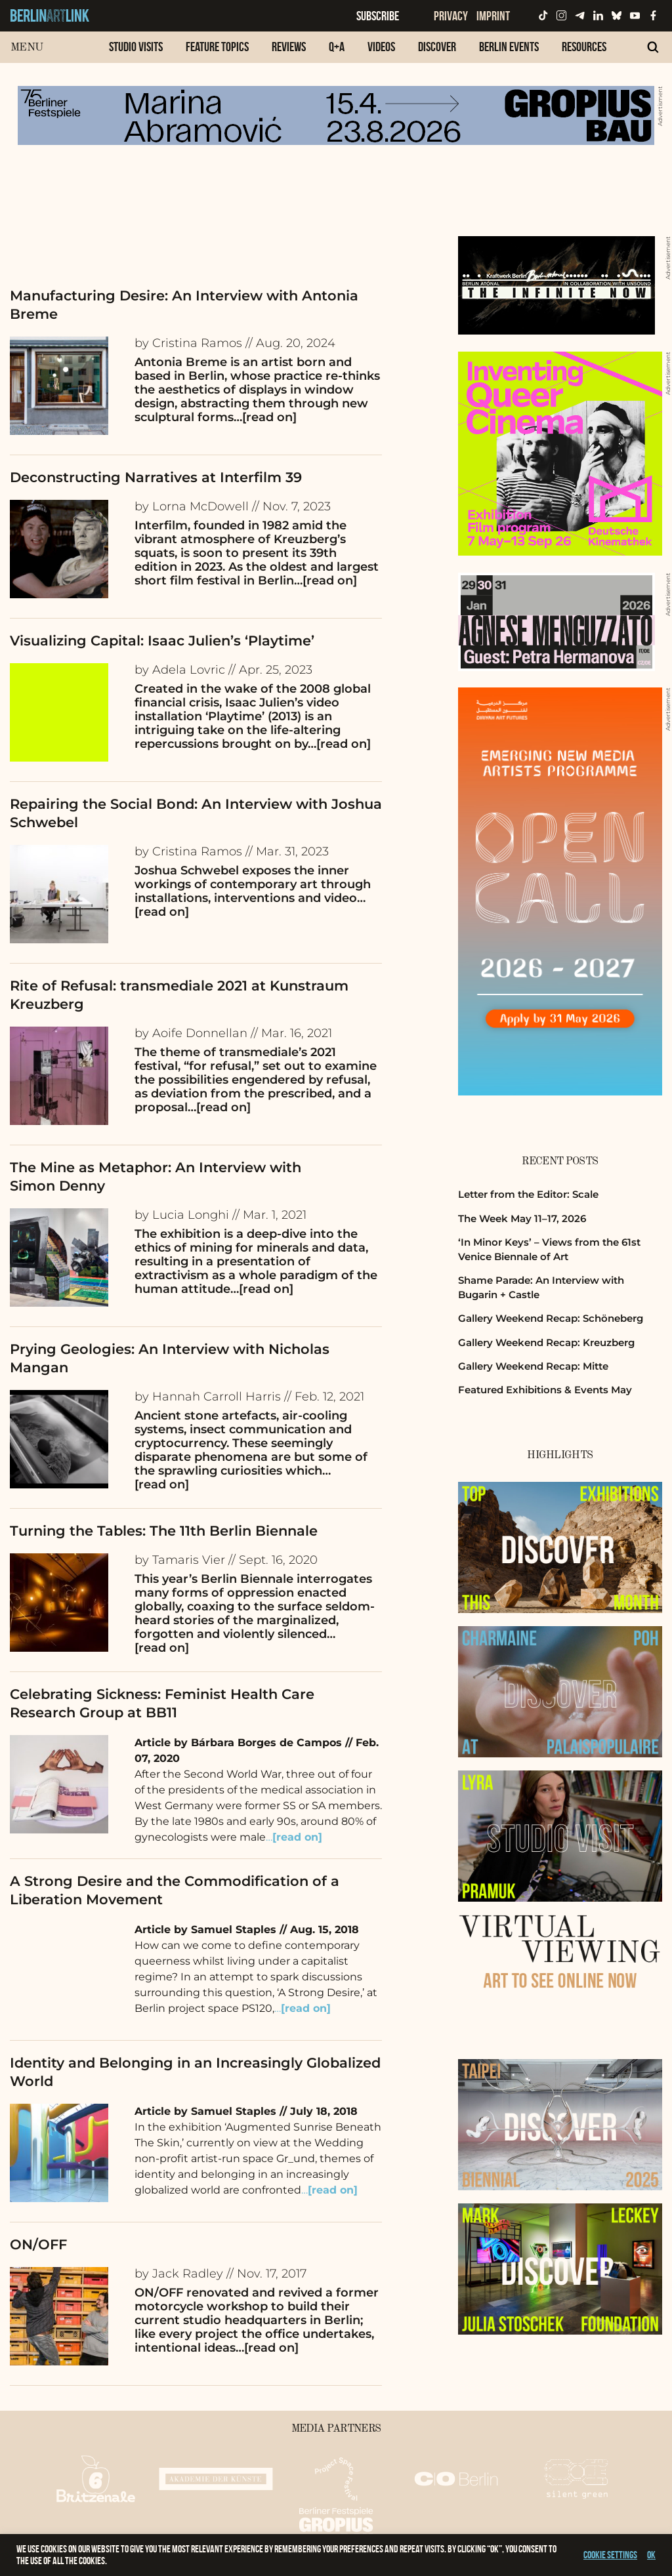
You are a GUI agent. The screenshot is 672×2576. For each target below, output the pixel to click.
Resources (584, 46)
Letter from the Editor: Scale (528, 1194)
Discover (437, 46)
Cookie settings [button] (610, 2554)
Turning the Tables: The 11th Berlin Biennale (164, 1531)
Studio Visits (136, 46)
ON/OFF (38, 2244)
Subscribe (377, 16)
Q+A (337, 46)
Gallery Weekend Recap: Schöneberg (550, 1318)
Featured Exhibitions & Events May (545, 1389)
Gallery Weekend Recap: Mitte (533, 1366)
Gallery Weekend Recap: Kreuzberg (546, 1342)
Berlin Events (509, 46)
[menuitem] (135, 53)
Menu (26, 47)
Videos (381, 46)
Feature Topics (217, 46)
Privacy (451, 16)
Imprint (493, 16)
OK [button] (651, 2554)
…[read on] (265, 417)
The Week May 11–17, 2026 (522, 1218)
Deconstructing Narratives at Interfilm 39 (156, 477)
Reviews (289, 46)
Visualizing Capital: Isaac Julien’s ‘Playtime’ (162, 640)
